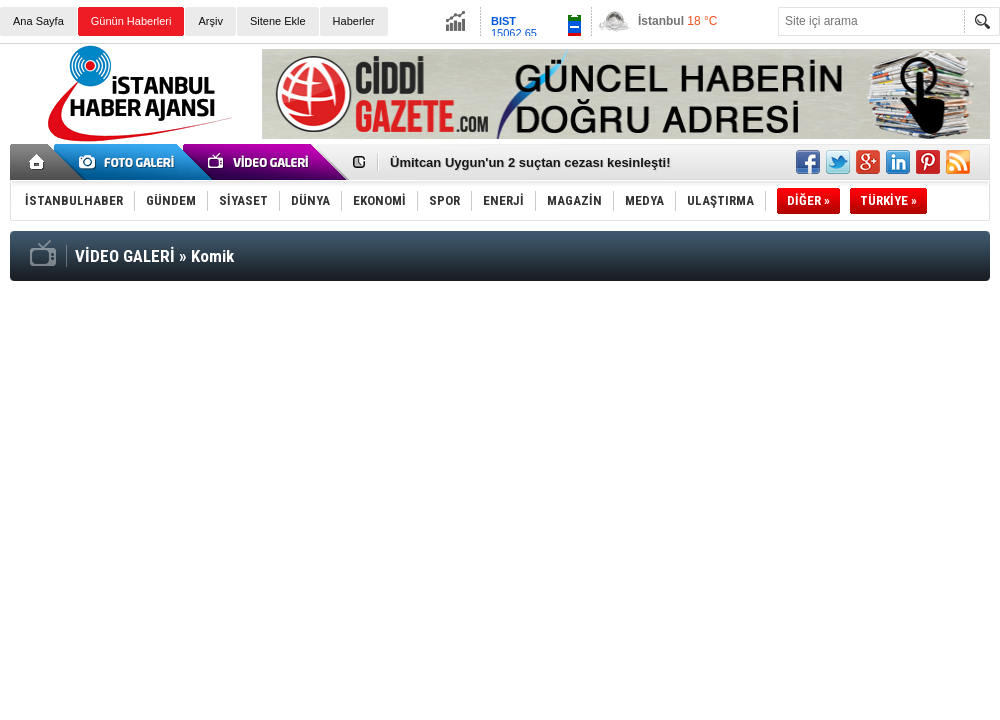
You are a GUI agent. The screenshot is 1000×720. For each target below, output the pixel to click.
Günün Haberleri (131, 21)
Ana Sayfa (38, 21)
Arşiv (210, 21)
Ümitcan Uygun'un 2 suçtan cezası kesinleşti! (530, 162)
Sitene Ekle (278, 21)
